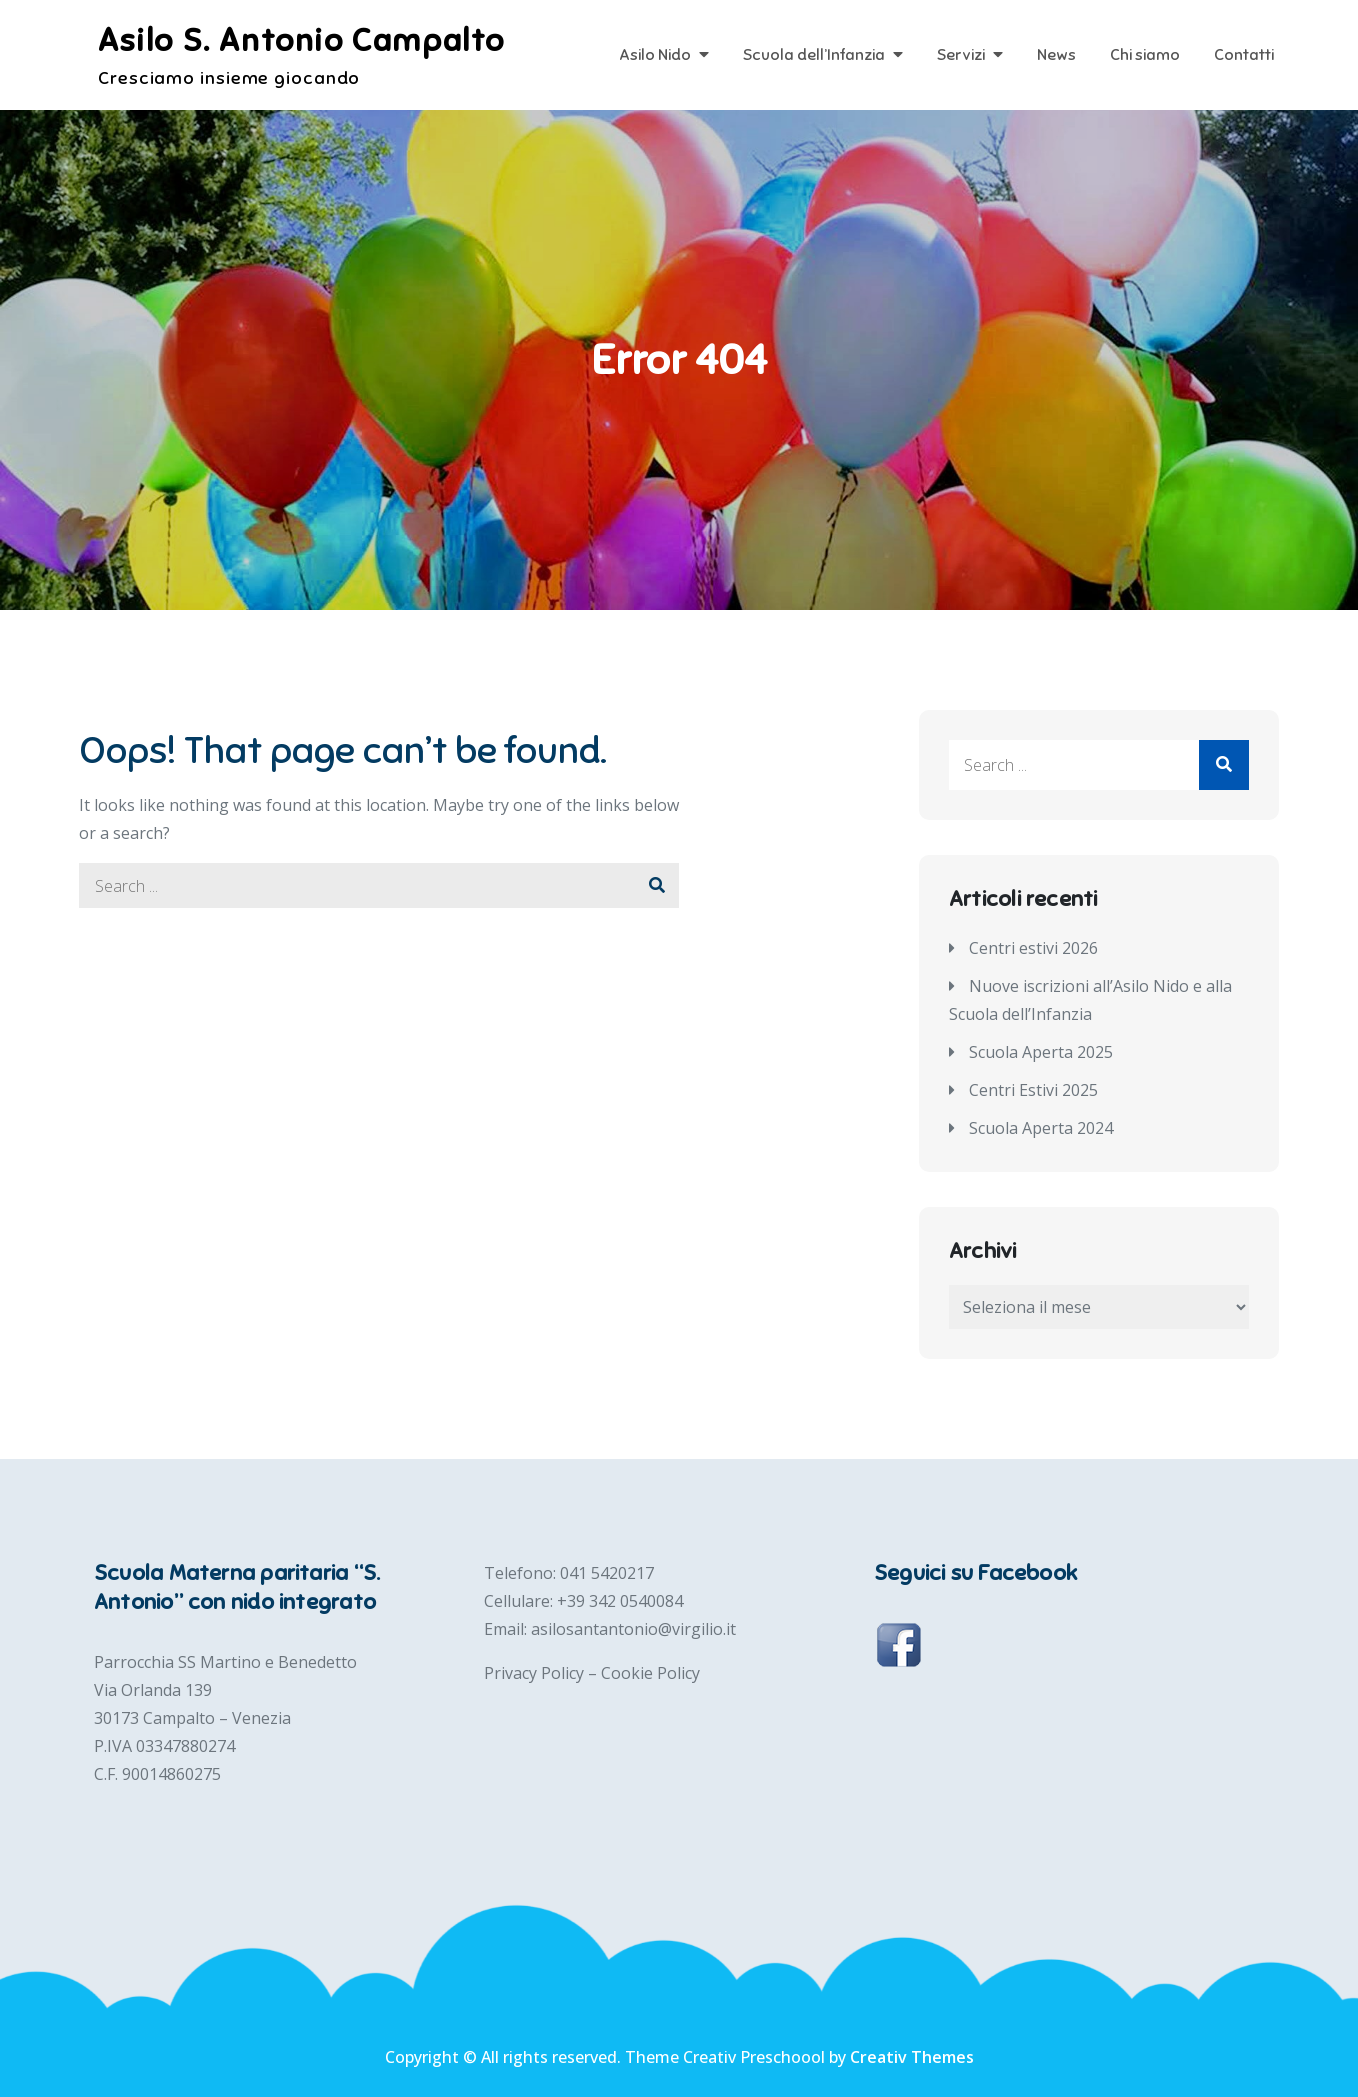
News (1056, 55)
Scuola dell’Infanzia (814, 55)
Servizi (961, 55)
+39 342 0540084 (620, 1601)
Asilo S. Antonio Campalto (301, 40)
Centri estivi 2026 (1033, 948)
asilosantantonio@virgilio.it (633, 1629)
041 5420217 (607, 1573)
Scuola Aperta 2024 (1041, 1128)
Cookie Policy (650, 1673)
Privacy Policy (536, 1673)
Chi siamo (1145, 55)
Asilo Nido (655, 55)
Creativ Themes (912, 2057)
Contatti (1244, 55)
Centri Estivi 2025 (1033, 1090)
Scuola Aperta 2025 (1041, 1052)
